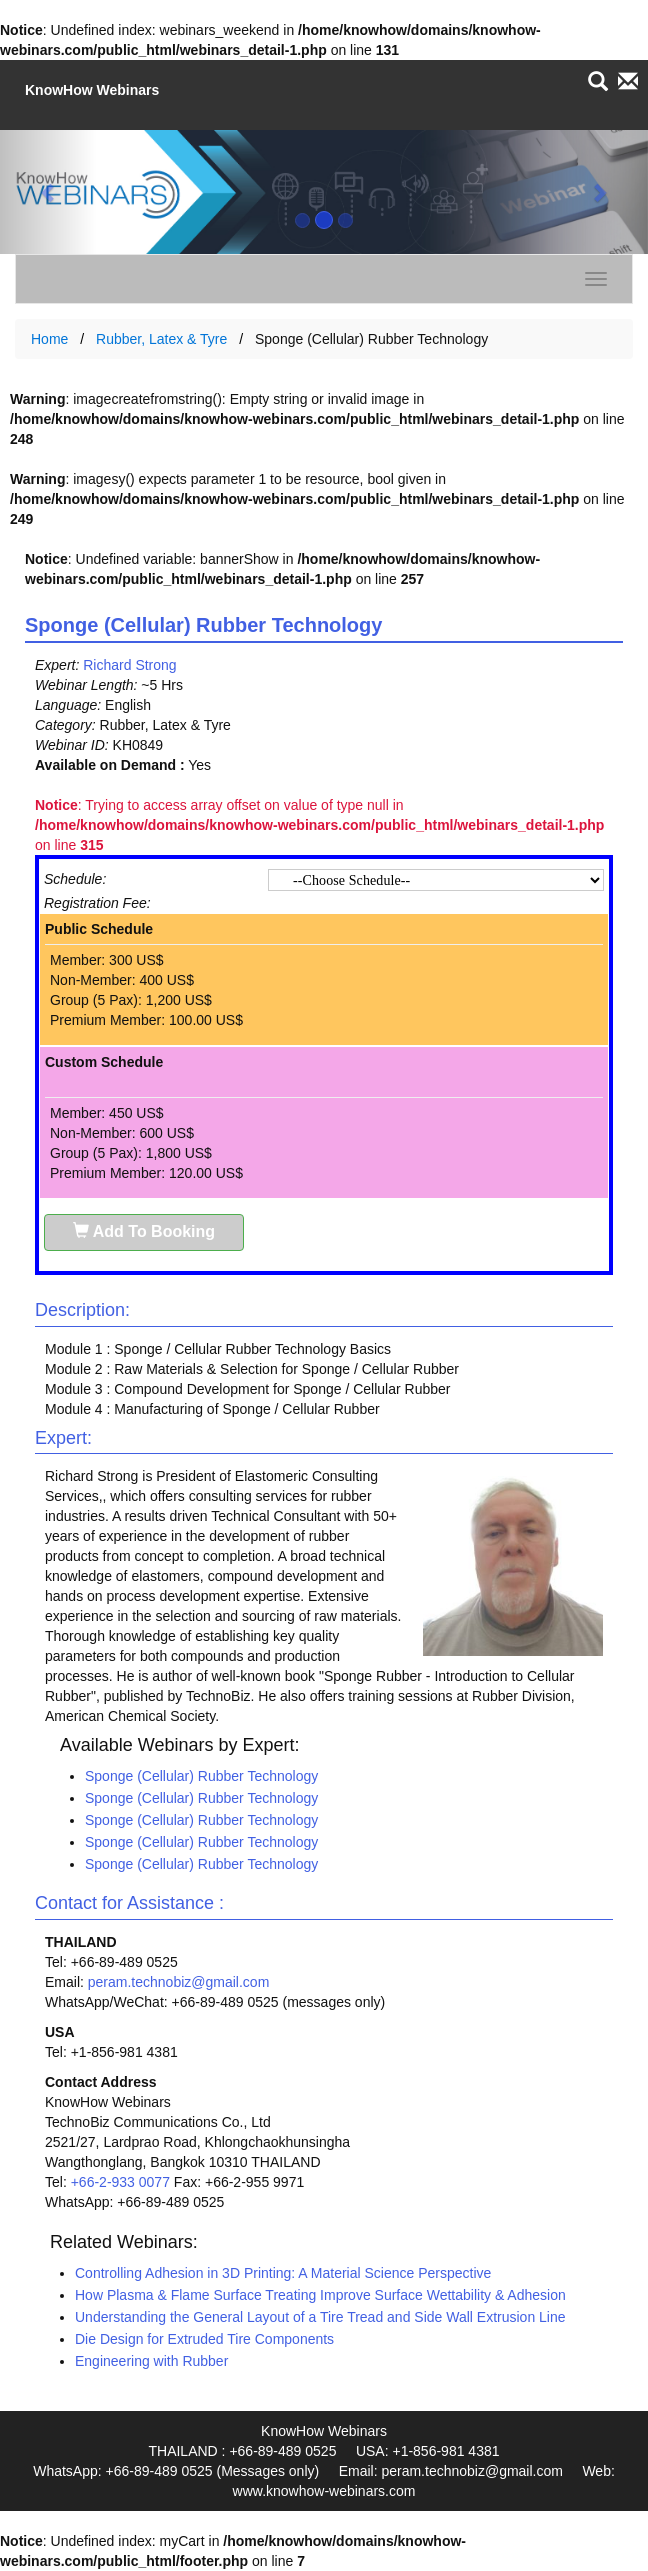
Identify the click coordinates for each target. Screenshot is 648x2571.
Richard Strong (129, 665)
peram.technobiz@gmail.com (179, 1982)
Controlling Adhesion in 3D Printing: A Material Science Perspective (283, 2273)
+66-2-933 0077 (120, 2182)
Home (49, 339)
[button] (48, 192)
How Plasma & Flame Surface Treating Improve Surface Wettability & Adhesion (320, 2295)
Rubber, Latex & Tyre (161, 339)
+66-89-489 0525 (282, 2451)
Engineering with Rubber (151, 2361)
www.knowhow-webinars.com (324, 2491)
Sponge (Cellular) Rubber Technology (201, 1776)
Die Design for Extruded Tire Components (204, 2339)
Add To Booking (144, 1231)
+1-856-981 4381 (445, 2451)
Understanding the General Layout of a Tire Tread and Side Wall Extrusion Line (320, 2317)
